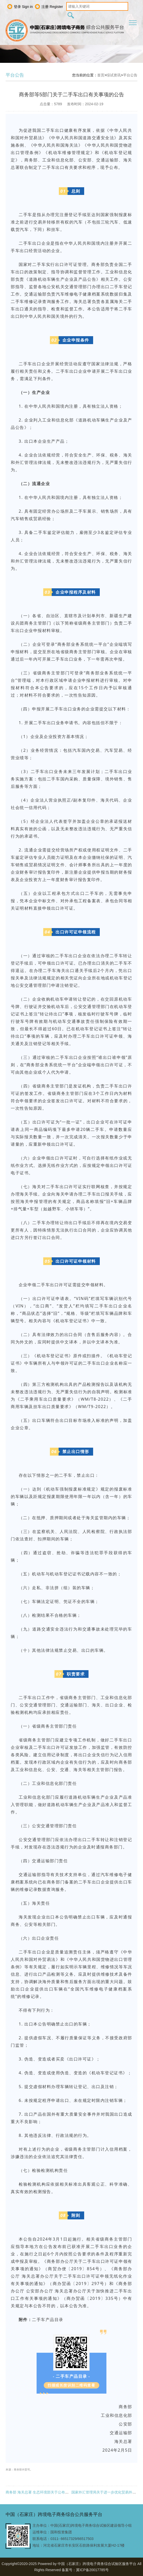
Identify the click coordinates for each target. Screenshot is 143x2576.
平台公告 (130, 75)
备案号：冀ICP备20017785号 (85, 2570)
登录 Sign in (23, 7)
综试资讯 (113, 75)
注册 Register (52, 7)
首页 (100, 75)
